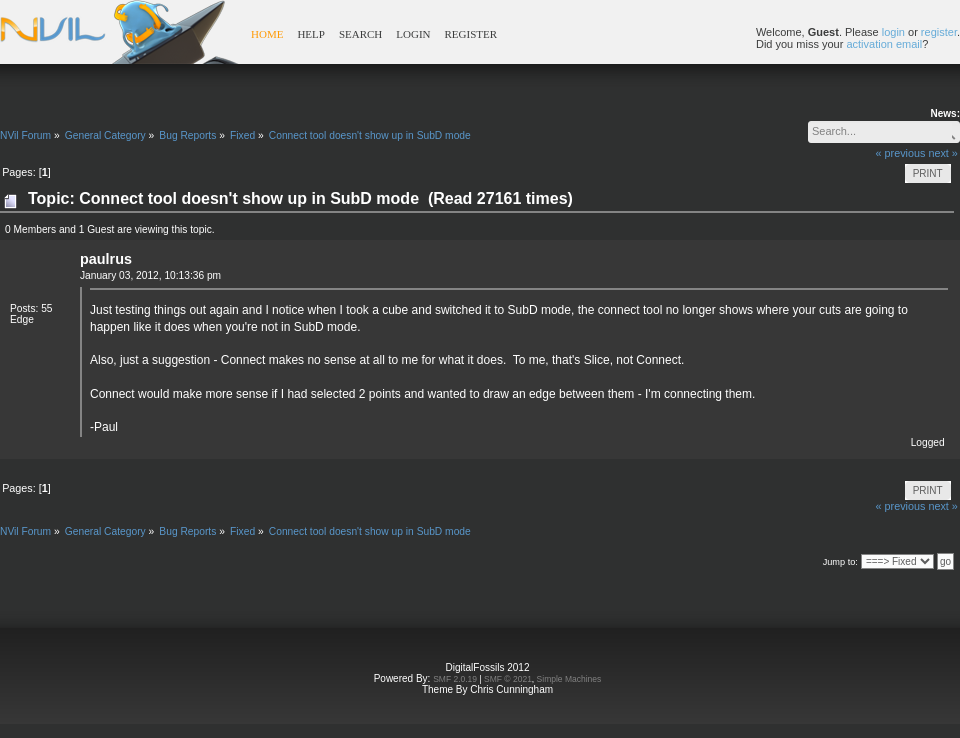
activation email (884, 44)
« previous (901, 153)
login (893, 32)
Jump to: (840, 562)
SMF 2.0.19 (455, 679)
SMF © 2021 (508, 679)
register (939, 32)
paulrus (106, 259)
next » (942, 153)
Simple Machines (569, 679)
